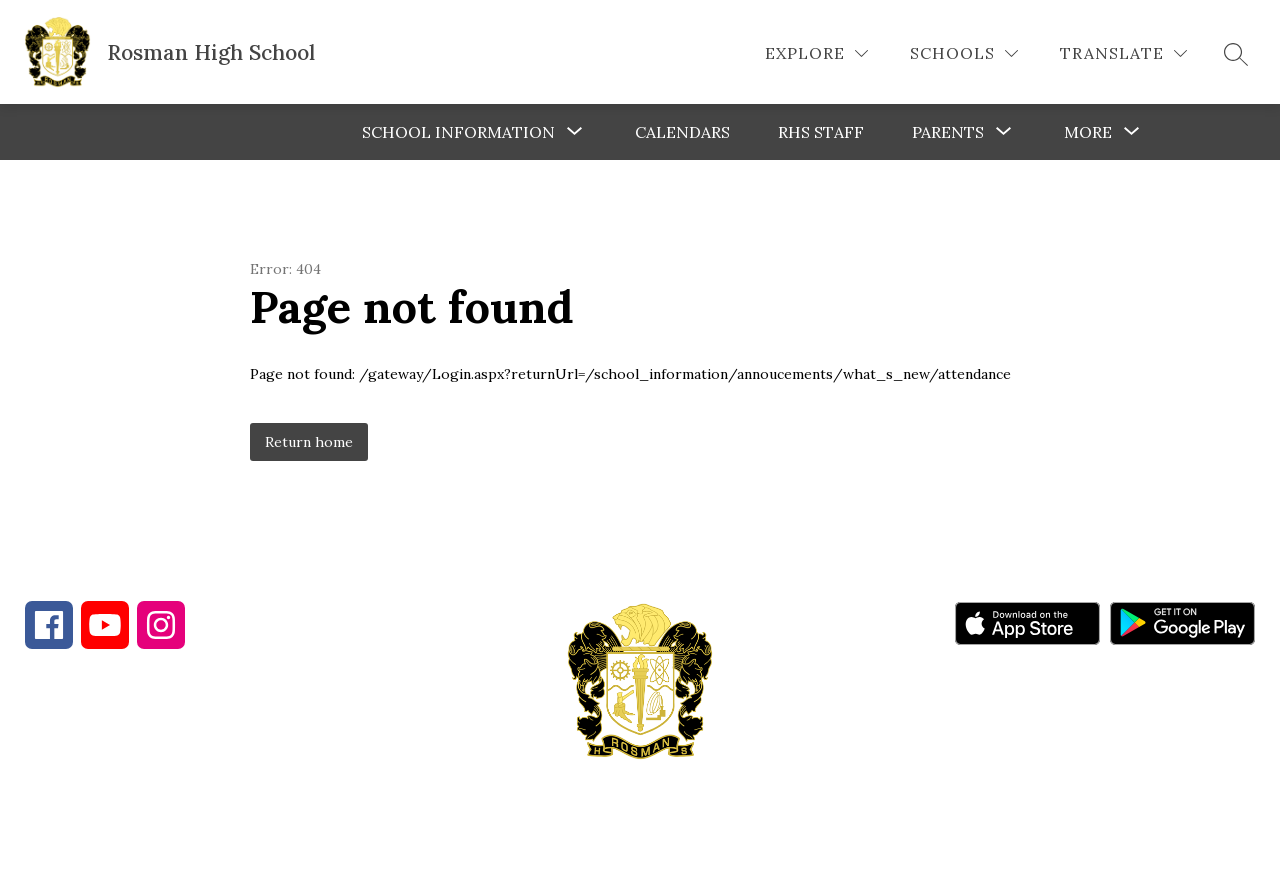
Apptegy (682, 848)
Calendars (682, 132)
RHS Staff (821, 132)
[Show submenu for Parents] (948, 132)
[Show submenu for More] (1088, 132)
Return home (309, 442)
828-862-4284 (202, 769)
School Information (458, 132)
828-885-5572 (379, 769)
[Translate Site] (1123, 53)
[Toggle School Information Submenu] (575, 132)
